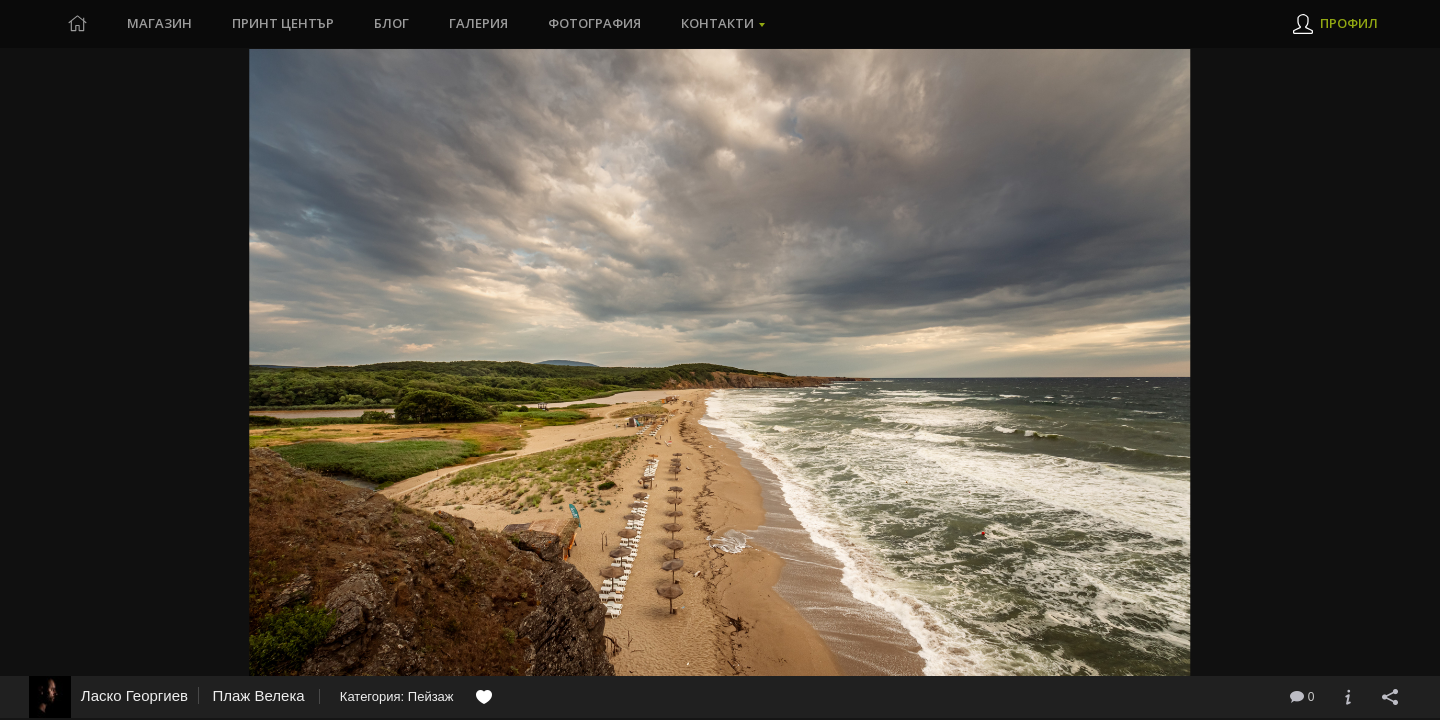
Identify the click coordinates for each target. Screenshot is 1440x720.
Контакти (717, 23)
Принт (283, 23)
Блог (391, 23)
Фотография (594, 23)
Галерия (478, 23)
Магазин (159, 23)
